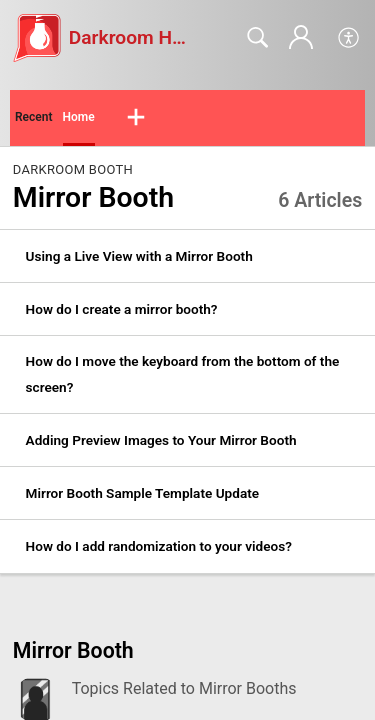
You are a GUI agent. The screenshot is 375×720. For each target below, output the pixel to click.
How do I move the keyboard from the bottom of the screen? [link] (183, 374)
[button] (349, 38)
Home (79, 117)
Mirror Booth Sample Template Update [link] (142, 493)
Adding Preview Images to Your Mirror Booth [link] (161, 440)
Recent (34, 117)
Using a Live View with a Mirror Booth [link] (139, 256)
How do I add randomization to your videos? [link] (159, 546)
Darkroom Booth (73, 169)
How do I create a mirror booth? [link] (122, 309)
